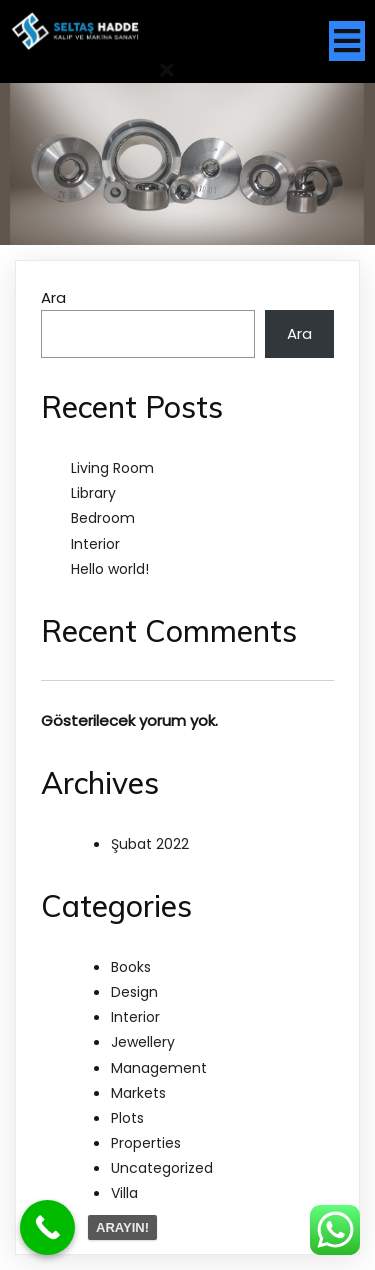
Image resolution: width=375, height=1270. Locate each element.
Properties (146, 1143)
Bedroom (103, 518)
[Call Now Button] (47, 1227)
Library (93, 493)
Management (159, 1068)
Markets (138, 1093)
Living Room (112, 468)
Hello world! (110, 569)
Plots (127, 1118)
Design (134, 992)
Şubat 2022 (150, 844)
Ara (53, 297)
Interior (95, 544)
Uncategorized (162, 1168)
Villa (124, 1193)
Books (131, 967)
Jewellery (143, 1042)
